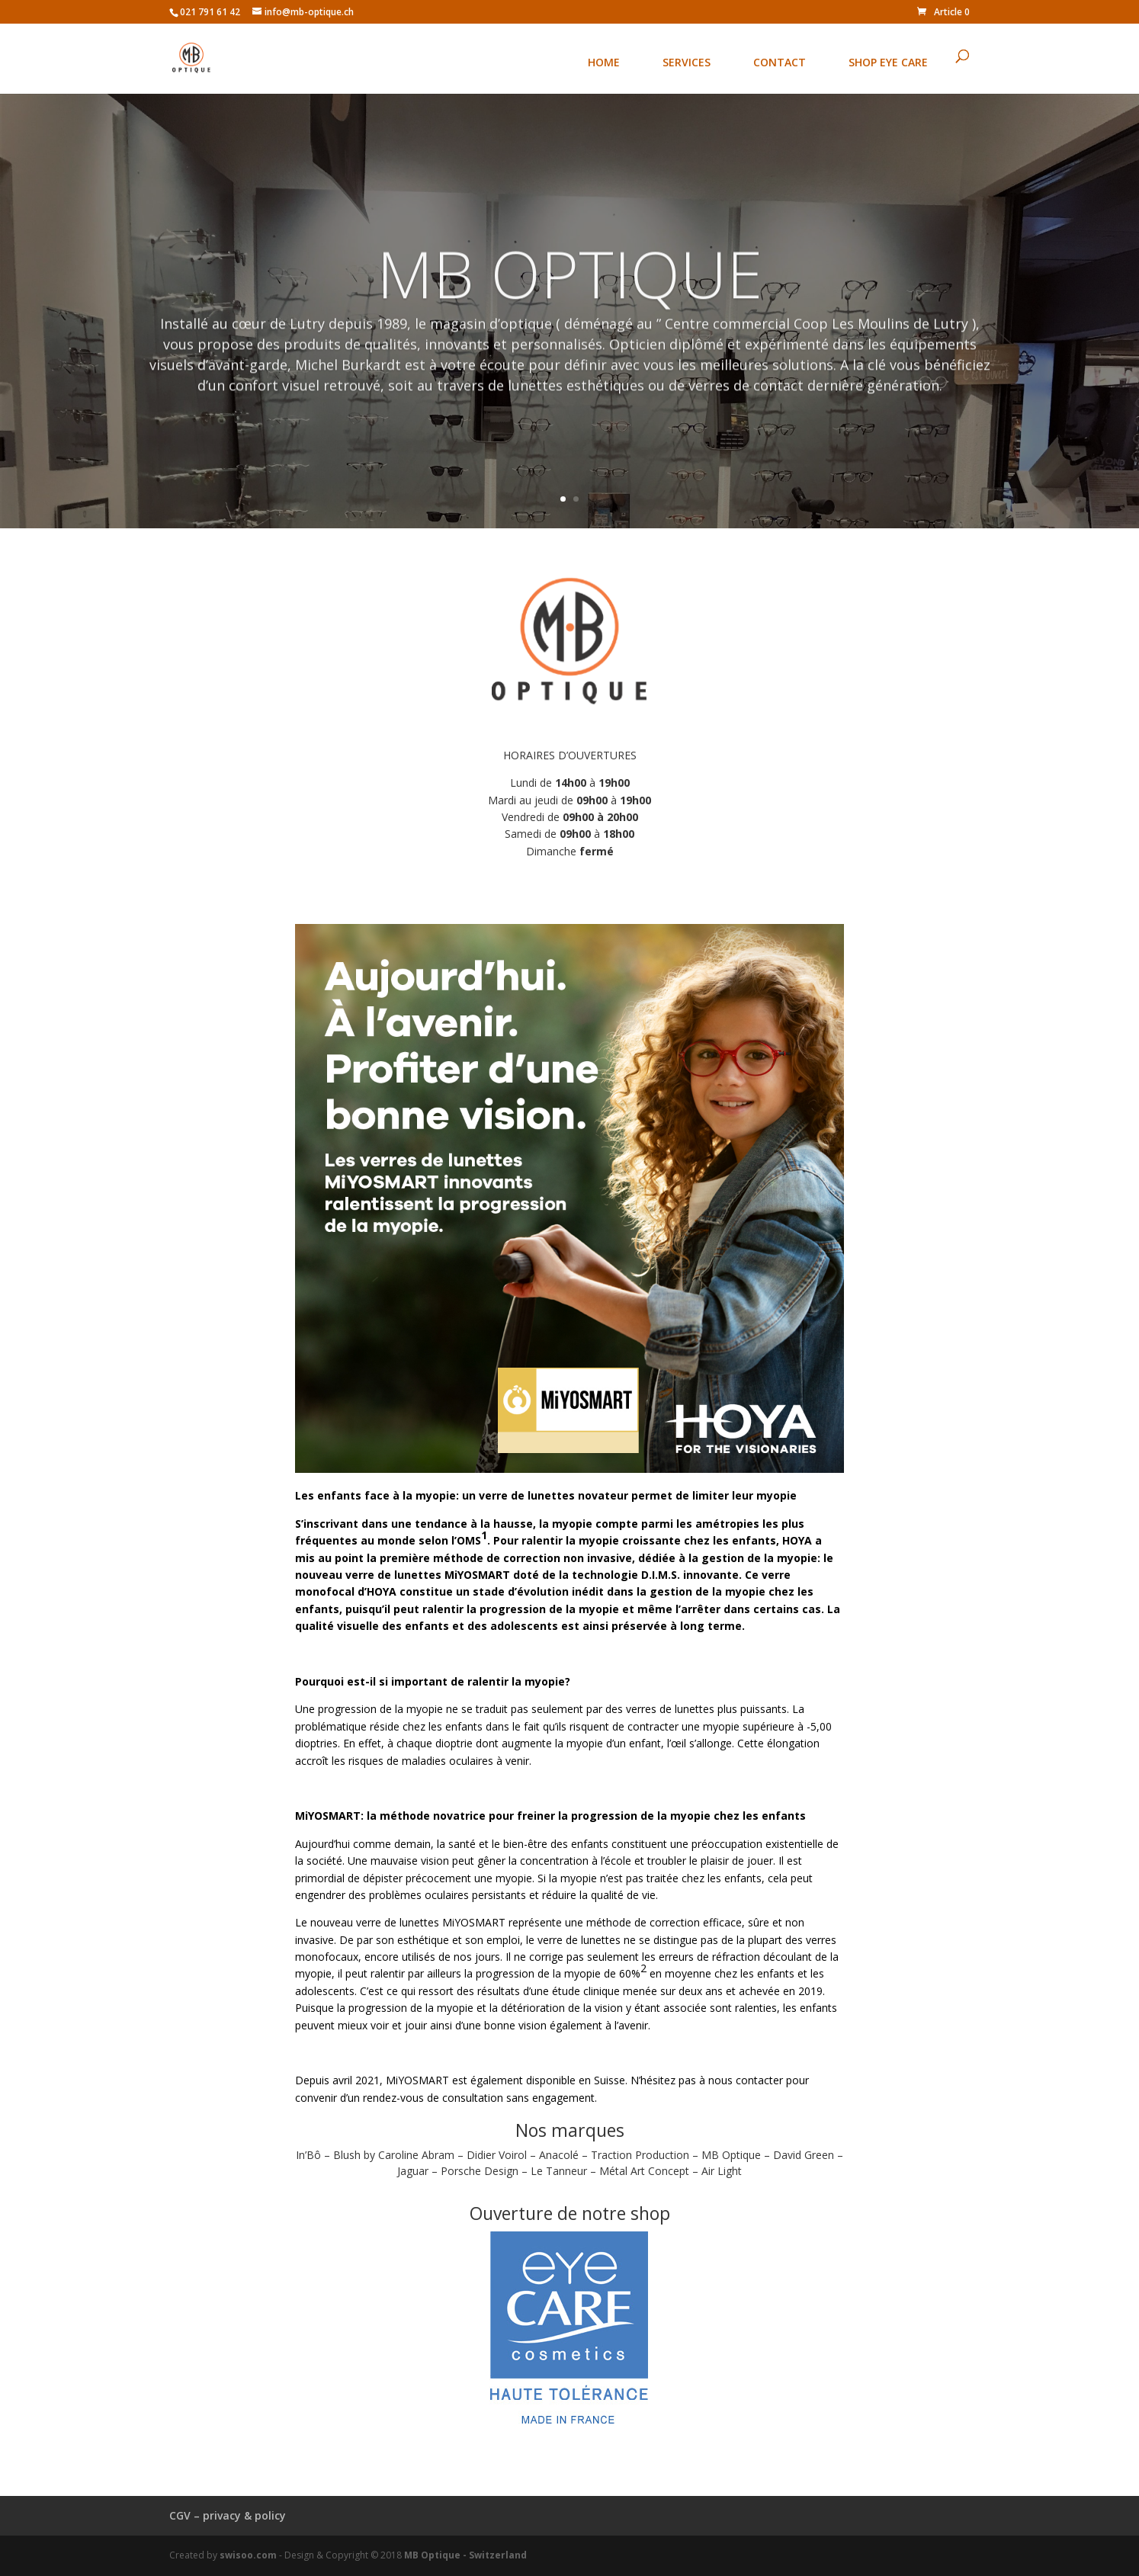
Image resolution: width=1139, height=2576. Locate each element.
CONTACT (779, 62)
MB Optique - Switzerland (465, 2555)
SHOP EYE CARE (888, 62)
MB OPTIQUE (569, 286)
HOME (604, 62)
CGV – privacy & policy (227, 2515)
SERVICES (687, 62)
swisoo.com (248, 2555)
